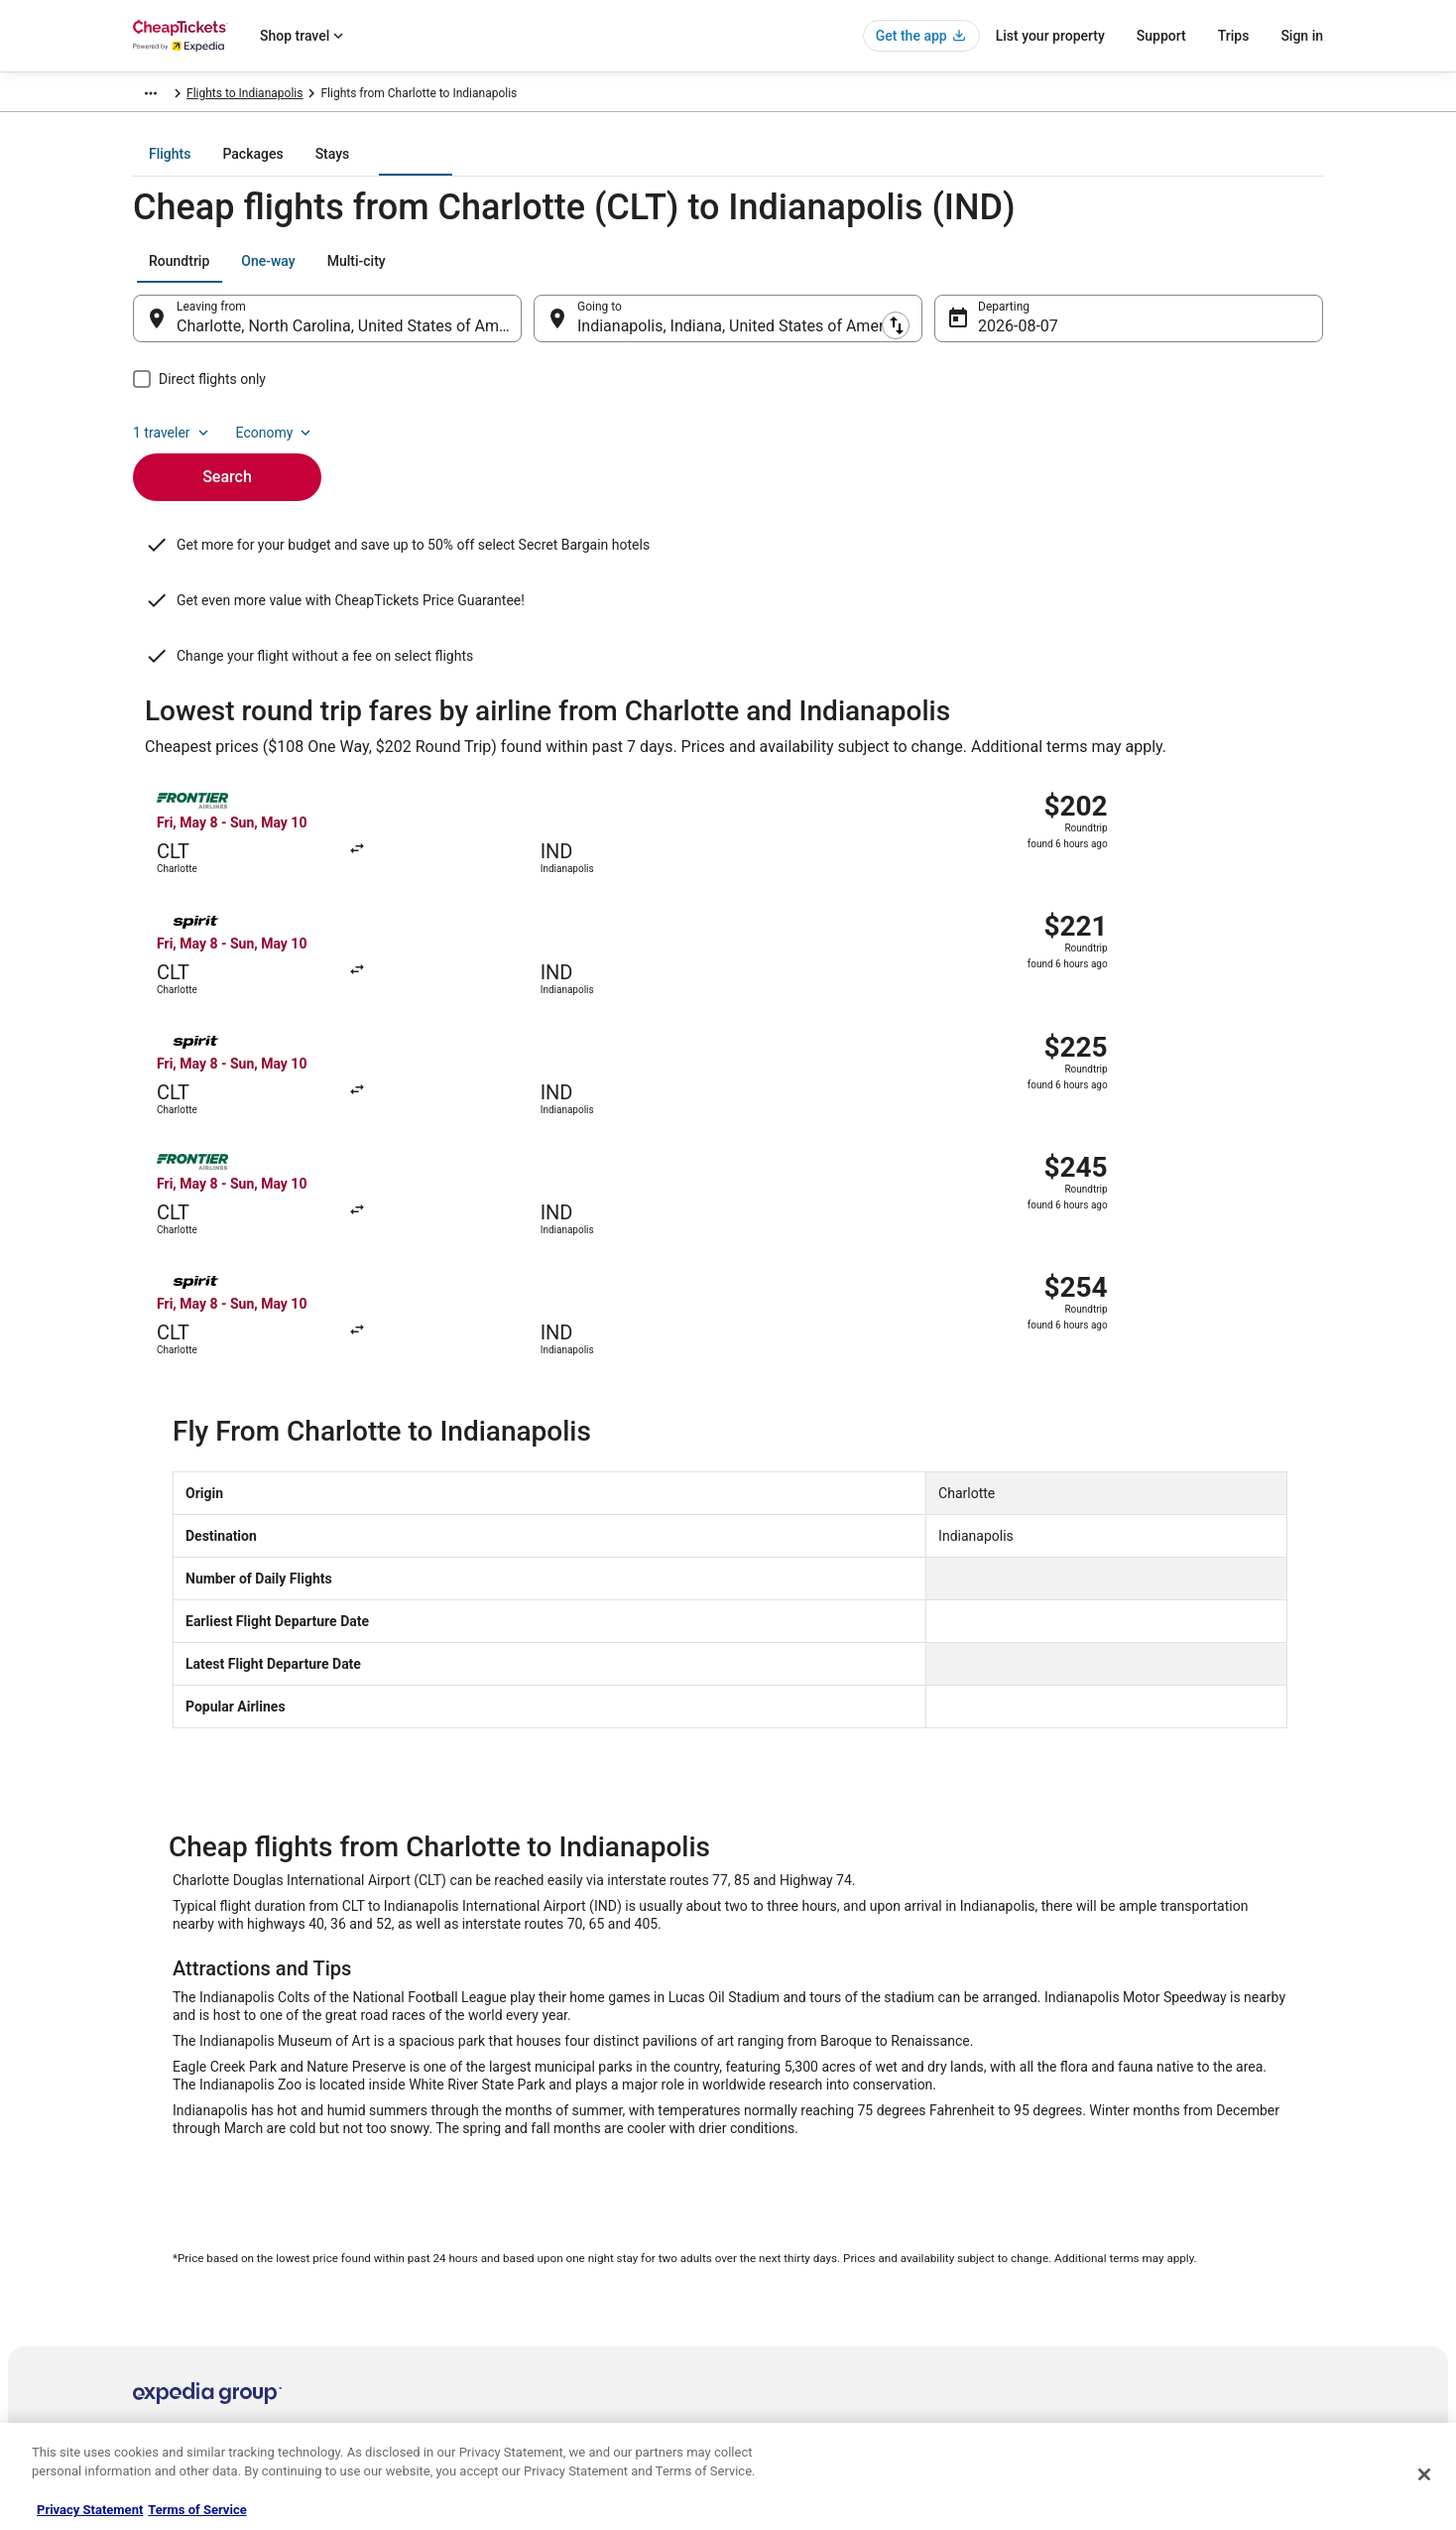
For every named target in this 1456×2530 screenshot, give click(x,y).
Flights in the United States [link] (511, 2231)
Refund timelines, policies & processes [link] (1157, 2263)
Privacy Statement (90, 2509)
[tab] (648, 168)
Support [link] (1076, 2168)
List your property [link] (179, 2231)
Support (1161, 36)
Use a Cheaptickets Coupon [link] (1128, 2295)
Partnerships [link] (166, 2263)
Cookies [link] (769, 2200)
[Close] (1424, 2474)
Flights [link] (268, 96)
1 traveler (1157, 275)
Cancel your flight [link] (1101, 2231)
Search (227, 456)
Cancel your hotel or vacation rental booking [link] (1171, 2200)
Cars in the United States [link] (505, 2200)
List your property (1050, 36)
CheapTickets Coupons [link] (501, 2327)
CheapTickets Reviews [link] (499, 2295)
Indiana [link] (472, 96)
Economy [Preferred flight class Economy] (1259, 275)
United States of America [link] (369, 96)
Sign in (1301, 36)
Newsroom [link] (161, 2295)
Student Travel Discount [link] (502, 2358)
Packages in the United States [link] (519, 2263)
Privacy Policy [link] (784, 2168)
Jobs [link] (146, 2200)
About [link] (149, 2168)
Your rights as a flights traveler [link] (1135, 2327)
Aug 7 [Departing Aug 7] (998, 339)
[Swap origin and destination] (532, 332)
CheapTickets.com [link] (182, 96)
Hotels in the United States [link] (510, 2168)
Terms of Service (197, 2509)
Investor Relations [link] (180, 2327)
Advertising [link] (162, 2358)
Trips (1234, 36)
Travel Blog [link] (469, 2390)
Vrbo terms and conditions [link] (818, 2263)
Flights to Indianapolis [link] (568, 96)
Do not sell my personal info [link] (821, 2295)
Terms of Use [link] (783, 2231)
